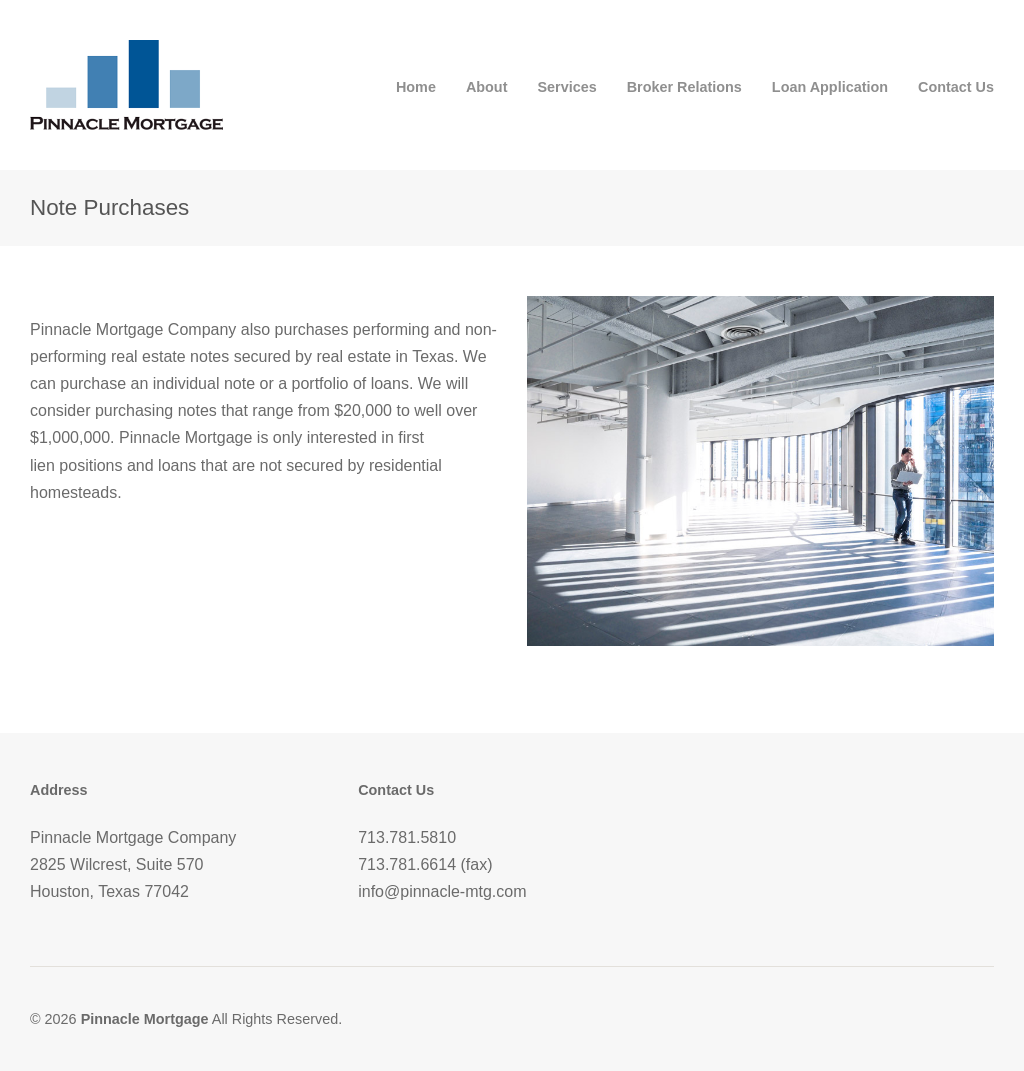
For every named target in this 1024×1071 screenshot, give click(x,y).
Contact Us (956, 87)
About (487, 87)
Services (566, 87)
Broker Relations (684, 87)
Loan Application (830, 87)
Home (416, 87)
